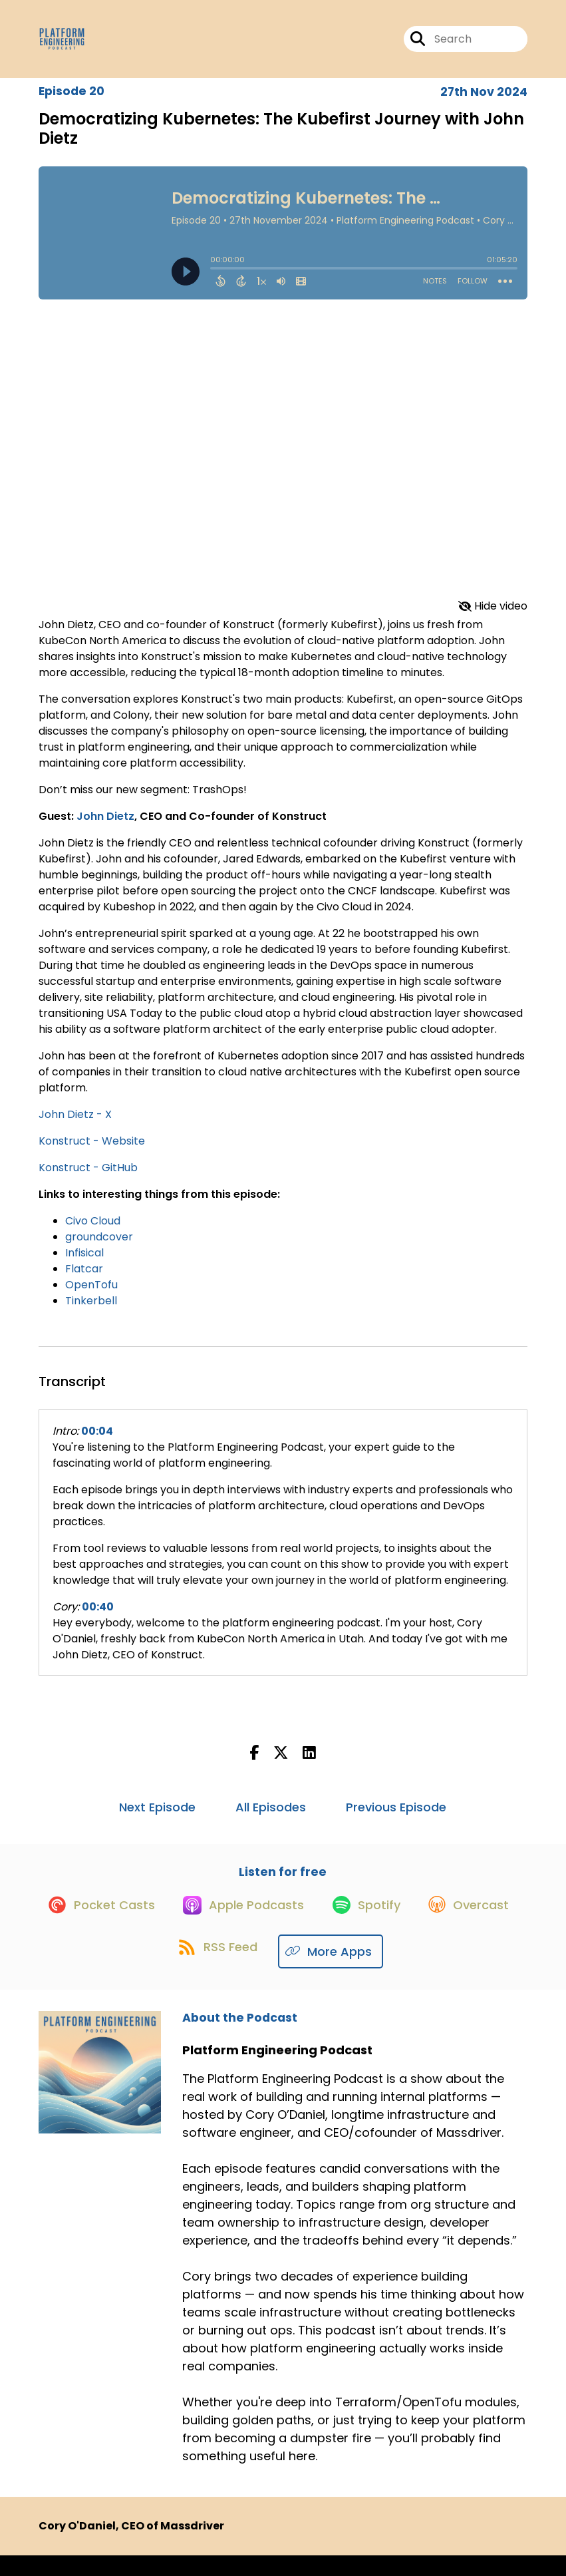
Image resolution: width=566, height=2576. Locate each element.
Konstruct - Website (92, 1150)
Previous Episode (396, 1815)
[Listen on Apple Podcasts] (295, 1924)
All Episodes (270, 1815)
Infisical (84, 1262)
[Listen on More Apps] (393, 1972)
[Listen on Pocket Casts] (146, 1924)
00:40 (98, 1616)
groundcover (99, 1246)
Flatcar (84, 1278)
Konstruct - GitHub (88, 1177)
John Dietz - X (75, 1123)
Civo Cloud (92, 1230)
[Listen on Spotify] (426, 1924)
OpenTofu (91, 1294)
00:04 (97, 1440)
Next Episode (157, 1815)
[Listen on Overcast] (158, 1971)
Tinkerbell (91, 1310)
